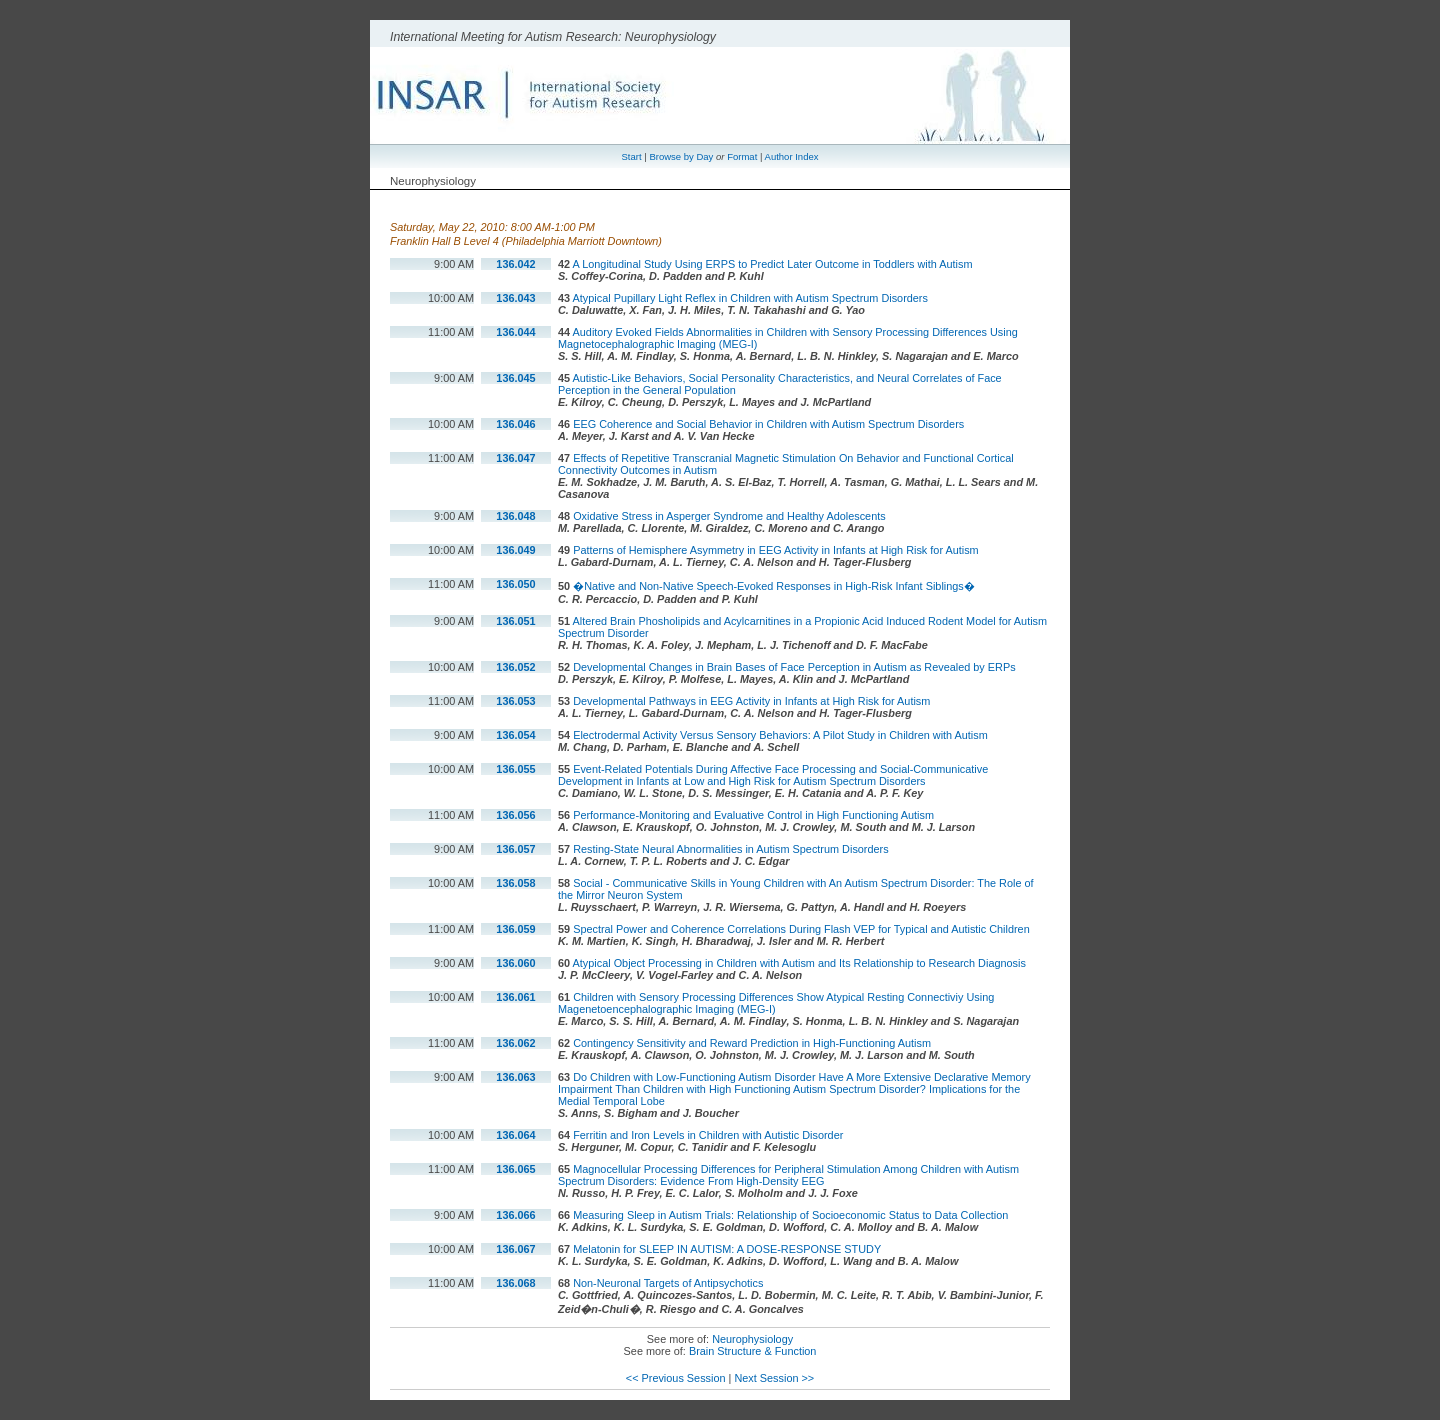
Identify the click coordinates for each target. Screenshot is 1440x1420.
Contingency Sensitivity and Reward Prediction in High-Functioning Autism (752, 1043)
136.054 (515, 735)
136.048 (515, 516)
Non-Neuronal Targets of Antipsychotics (668, 1283)
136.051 (515, 621)
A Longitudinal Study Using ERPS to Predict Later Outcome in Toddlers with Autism (773, 264)
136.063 (515, 1077)
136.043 (515, 298)
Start (632, 156)
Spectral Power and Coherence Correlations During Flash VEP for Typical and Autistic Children (801, 929)
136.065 (515, 1169)
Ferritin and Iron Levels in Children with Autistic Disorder (708, 1135)
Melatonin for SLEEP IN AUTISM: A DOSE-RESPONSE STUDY (727, 1249)
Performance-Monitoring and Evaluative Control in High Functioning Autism (753, 815)
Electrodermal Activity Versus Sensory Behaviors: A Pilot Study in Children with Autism (780, 735)
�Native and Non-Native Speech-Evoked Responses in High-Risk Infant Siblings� (774, 586)
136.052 (515, 667)
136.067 (515, 1249)
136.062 (515, 1043)
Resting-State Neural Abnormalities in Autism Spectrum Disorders (731, 849)
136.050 (515, 584)
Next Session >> (774, 1378)
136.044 (515, 332)
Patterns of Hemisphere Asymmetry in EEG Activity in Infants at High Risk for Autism (776, 550)
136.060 (515, 963)
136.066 (515, 1215)
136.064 (515, 1135)
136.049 (515, 550)
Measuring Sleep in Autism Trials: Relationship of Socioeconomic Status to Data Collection (790, 1215)
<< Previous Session (676, 1378)
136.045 (515, 378)
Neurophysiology (752, 1339)
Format (742, 156)
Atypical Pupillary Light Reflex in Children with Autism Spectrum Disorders (750, 298)
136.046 (515, 424)
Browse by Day (681, 156)
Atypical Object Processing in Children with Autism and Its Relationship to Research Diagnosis (799, 963)
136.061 (515, 997)
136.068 (515, 1283)
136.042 (515, 264)
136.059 (515, 929)
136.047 (515, 458)
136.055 (515, 769)
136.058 (515, 883)
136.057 (515, 849)
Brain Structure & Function (753, 1351)
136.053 (515, 701)
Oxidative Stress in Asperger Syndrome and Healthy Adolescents (729, 516)
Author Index (792, 156)
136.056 (515, 815)
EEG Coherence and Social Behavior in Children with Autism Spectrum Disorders (768, 424)
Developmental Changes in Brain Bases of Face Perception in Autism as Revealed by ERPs (794, 667)
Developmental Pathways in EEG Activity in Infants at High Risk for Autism (751, 701)
